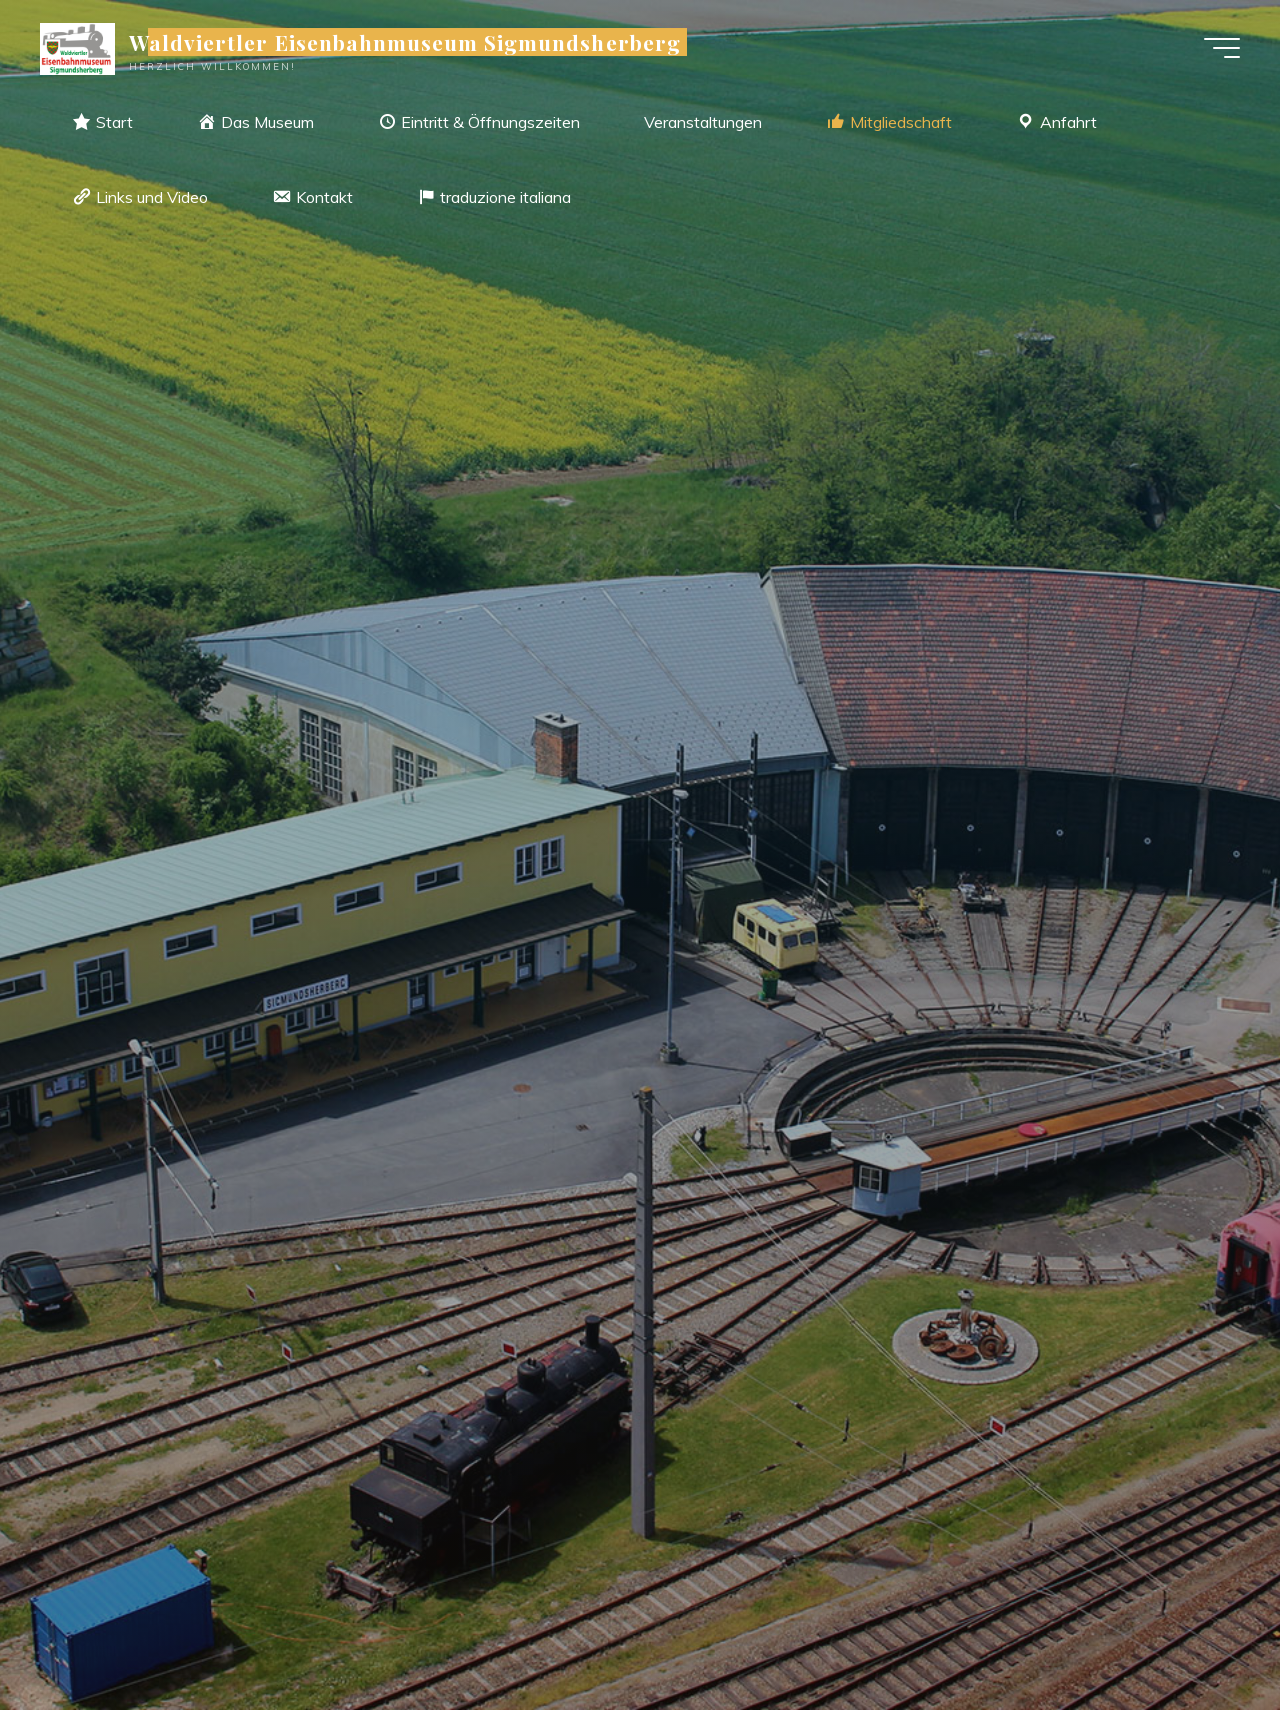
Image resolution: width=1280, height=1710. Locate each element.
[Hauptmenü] (1222, 48)
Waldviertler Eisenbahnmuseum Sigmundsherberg (405, 42)
